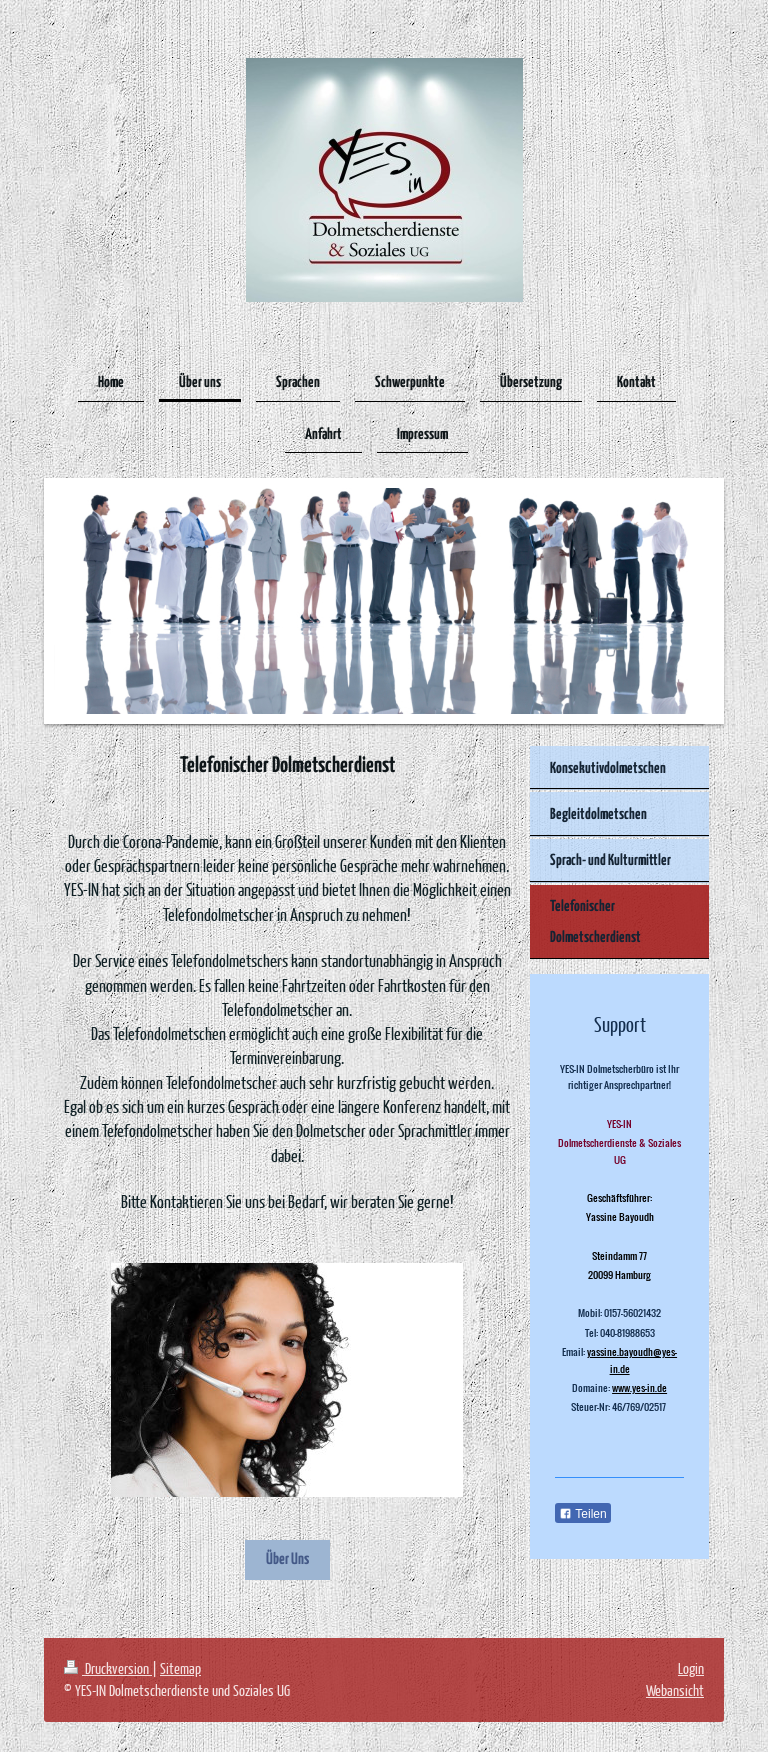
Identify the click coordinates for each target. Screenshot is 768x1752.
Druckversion (108, 1668)
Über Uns (287, 1559)
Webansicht (675, 1690)
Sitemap (180, 1668)
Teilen (582, 1514)
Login (691, 1668)
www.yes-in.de (639, 1387)
